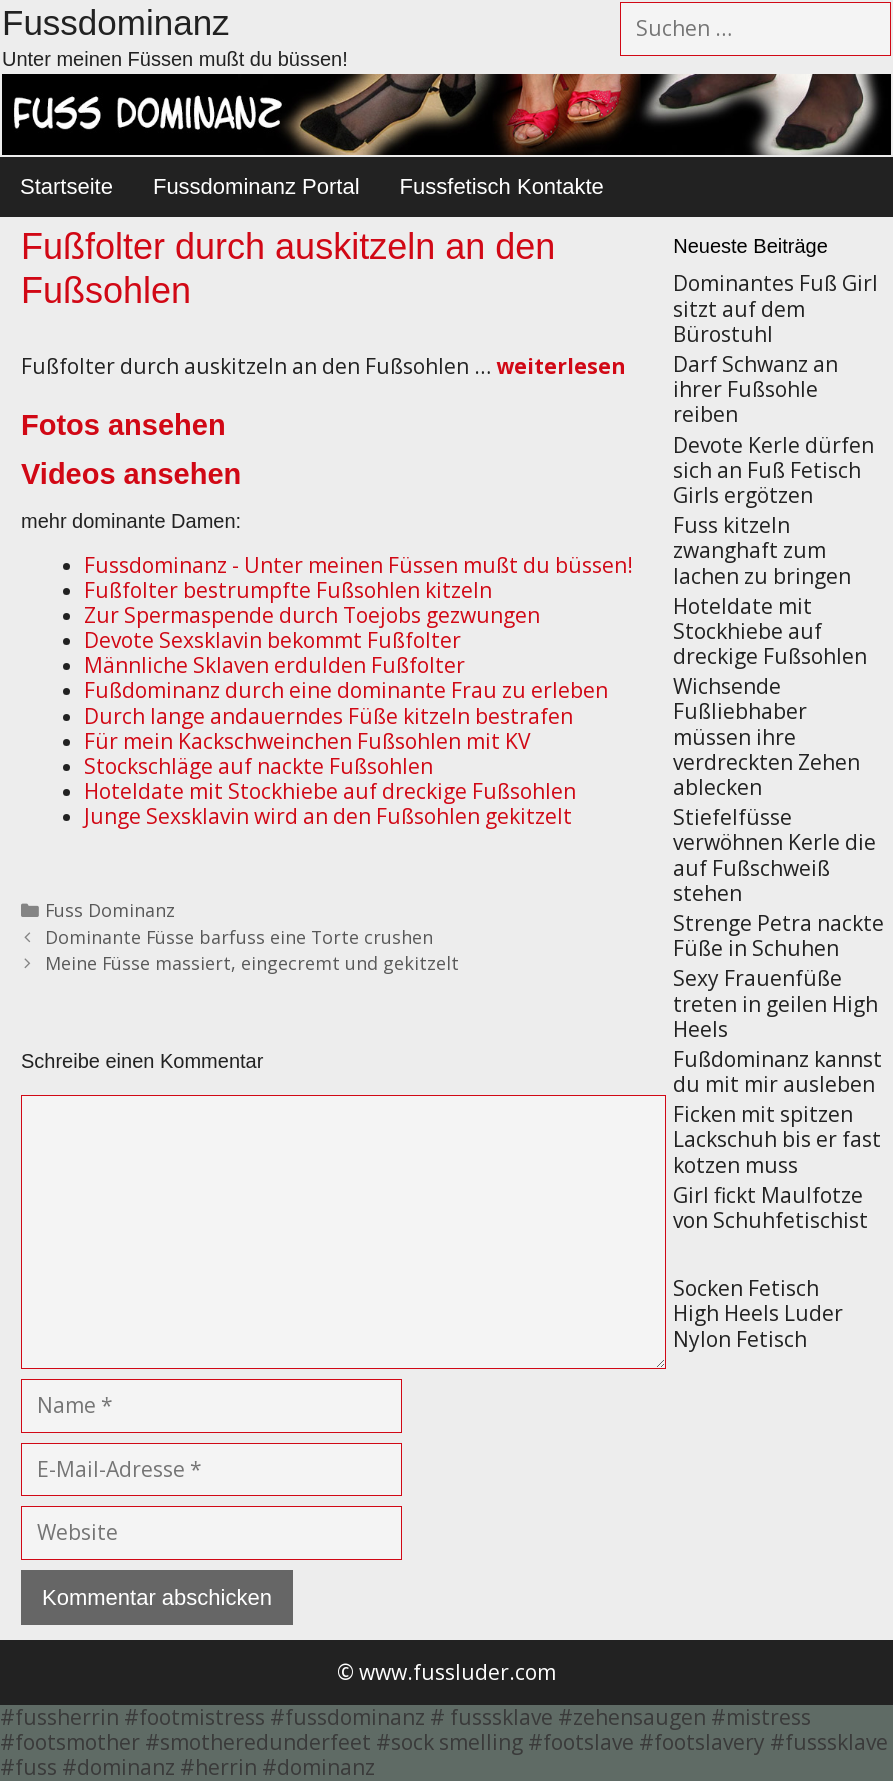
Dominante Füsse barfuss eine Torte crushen (239, 937)
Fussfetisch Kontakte (502, 186)
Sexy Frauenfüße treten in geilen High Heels (775, 1003)
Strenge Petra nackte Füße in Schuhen (778, 935)
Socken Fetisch (746, 1288)
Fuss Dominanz (110, 910)
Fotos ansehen (123, 425)
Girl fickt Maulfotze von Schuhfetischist (770, 1207)
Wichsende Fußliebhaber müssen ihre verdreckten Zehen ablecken (766, 736)
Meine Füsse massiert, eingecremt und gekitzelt (252, 963)
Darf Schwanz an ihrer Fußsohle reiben (755, 389)
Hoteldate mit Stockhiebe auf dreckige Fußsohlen (770, 631)
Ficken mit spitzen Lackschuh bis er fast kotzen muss (777, 1139)
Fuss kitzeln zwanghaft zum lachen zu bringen (762, 550)
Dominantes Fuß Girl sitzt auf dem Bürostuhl (775, 308)
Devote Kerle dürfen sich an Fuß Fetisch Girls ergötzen (773, 470)
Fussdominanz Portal (256, 186)
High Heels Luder (758, 1313)
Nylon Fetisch (740, 1339)
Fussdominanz (116, 22)
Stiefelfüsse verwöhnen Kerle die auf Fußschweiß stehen (774, 855)
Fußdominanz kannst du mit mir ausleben (777, 1071)
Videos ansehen (131, 474)
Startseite (66, 186)
